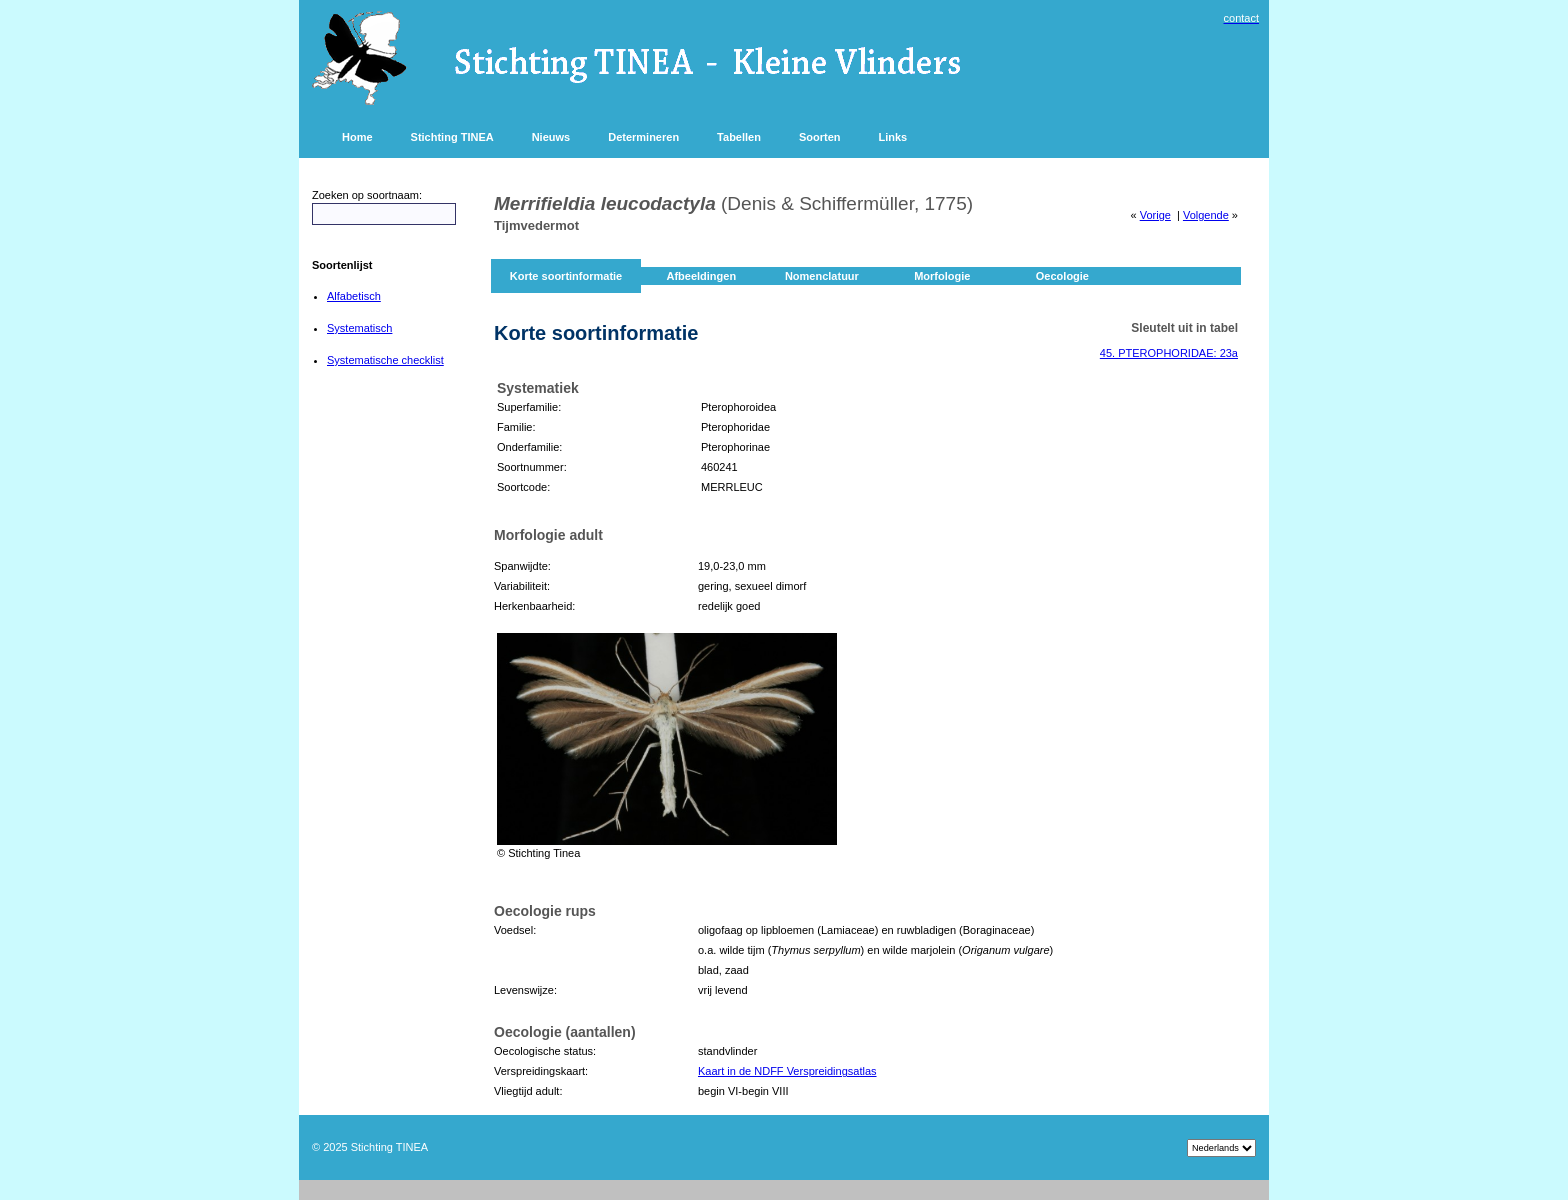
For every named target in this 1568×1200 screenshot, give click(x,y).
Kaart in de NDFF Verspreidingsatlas (787, 1071)
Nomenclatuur (822, 276)
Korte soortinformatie (566, 276)
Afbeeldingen (701, 276)
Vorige (1155, 215)
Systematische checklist (385, 360)
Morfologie (942, 276)
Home (357, 137)
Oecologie (1062, 276)
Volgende (1206, 215)
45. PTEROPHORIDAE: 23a (1169, 353)
